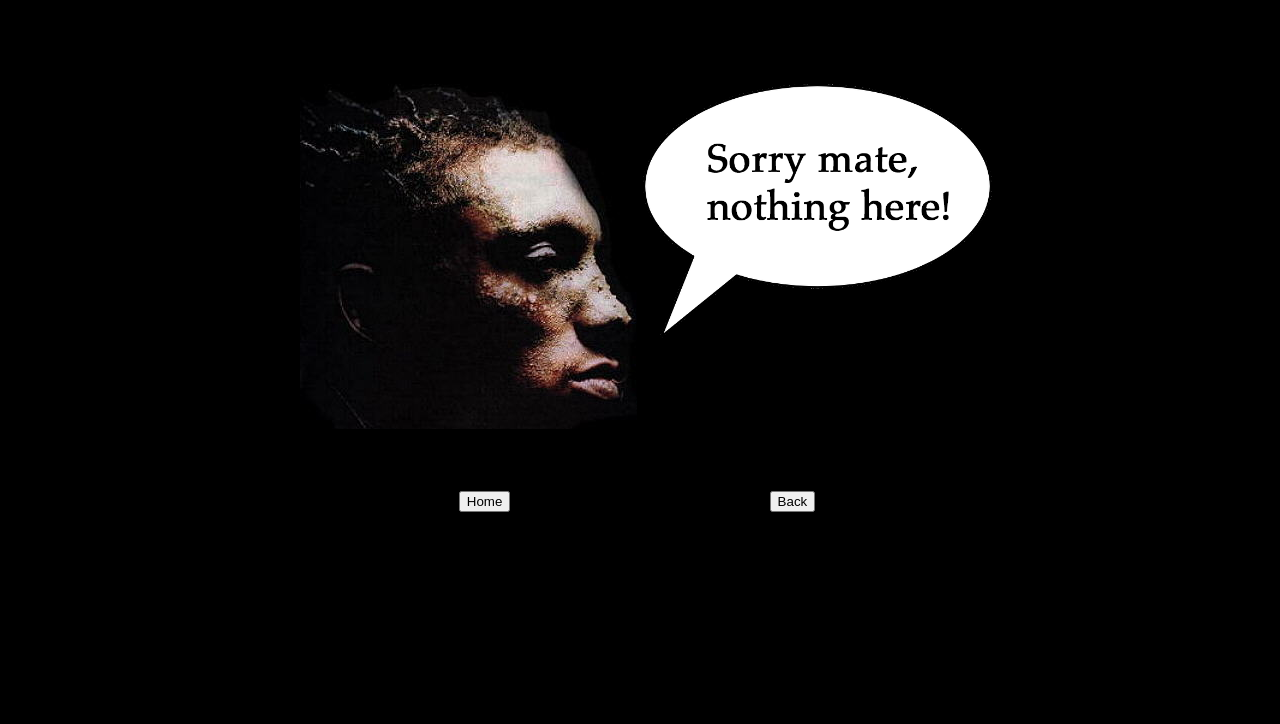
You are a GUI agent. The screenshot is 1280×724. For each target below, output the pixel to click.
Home (485, 501)
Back (793, 501)
